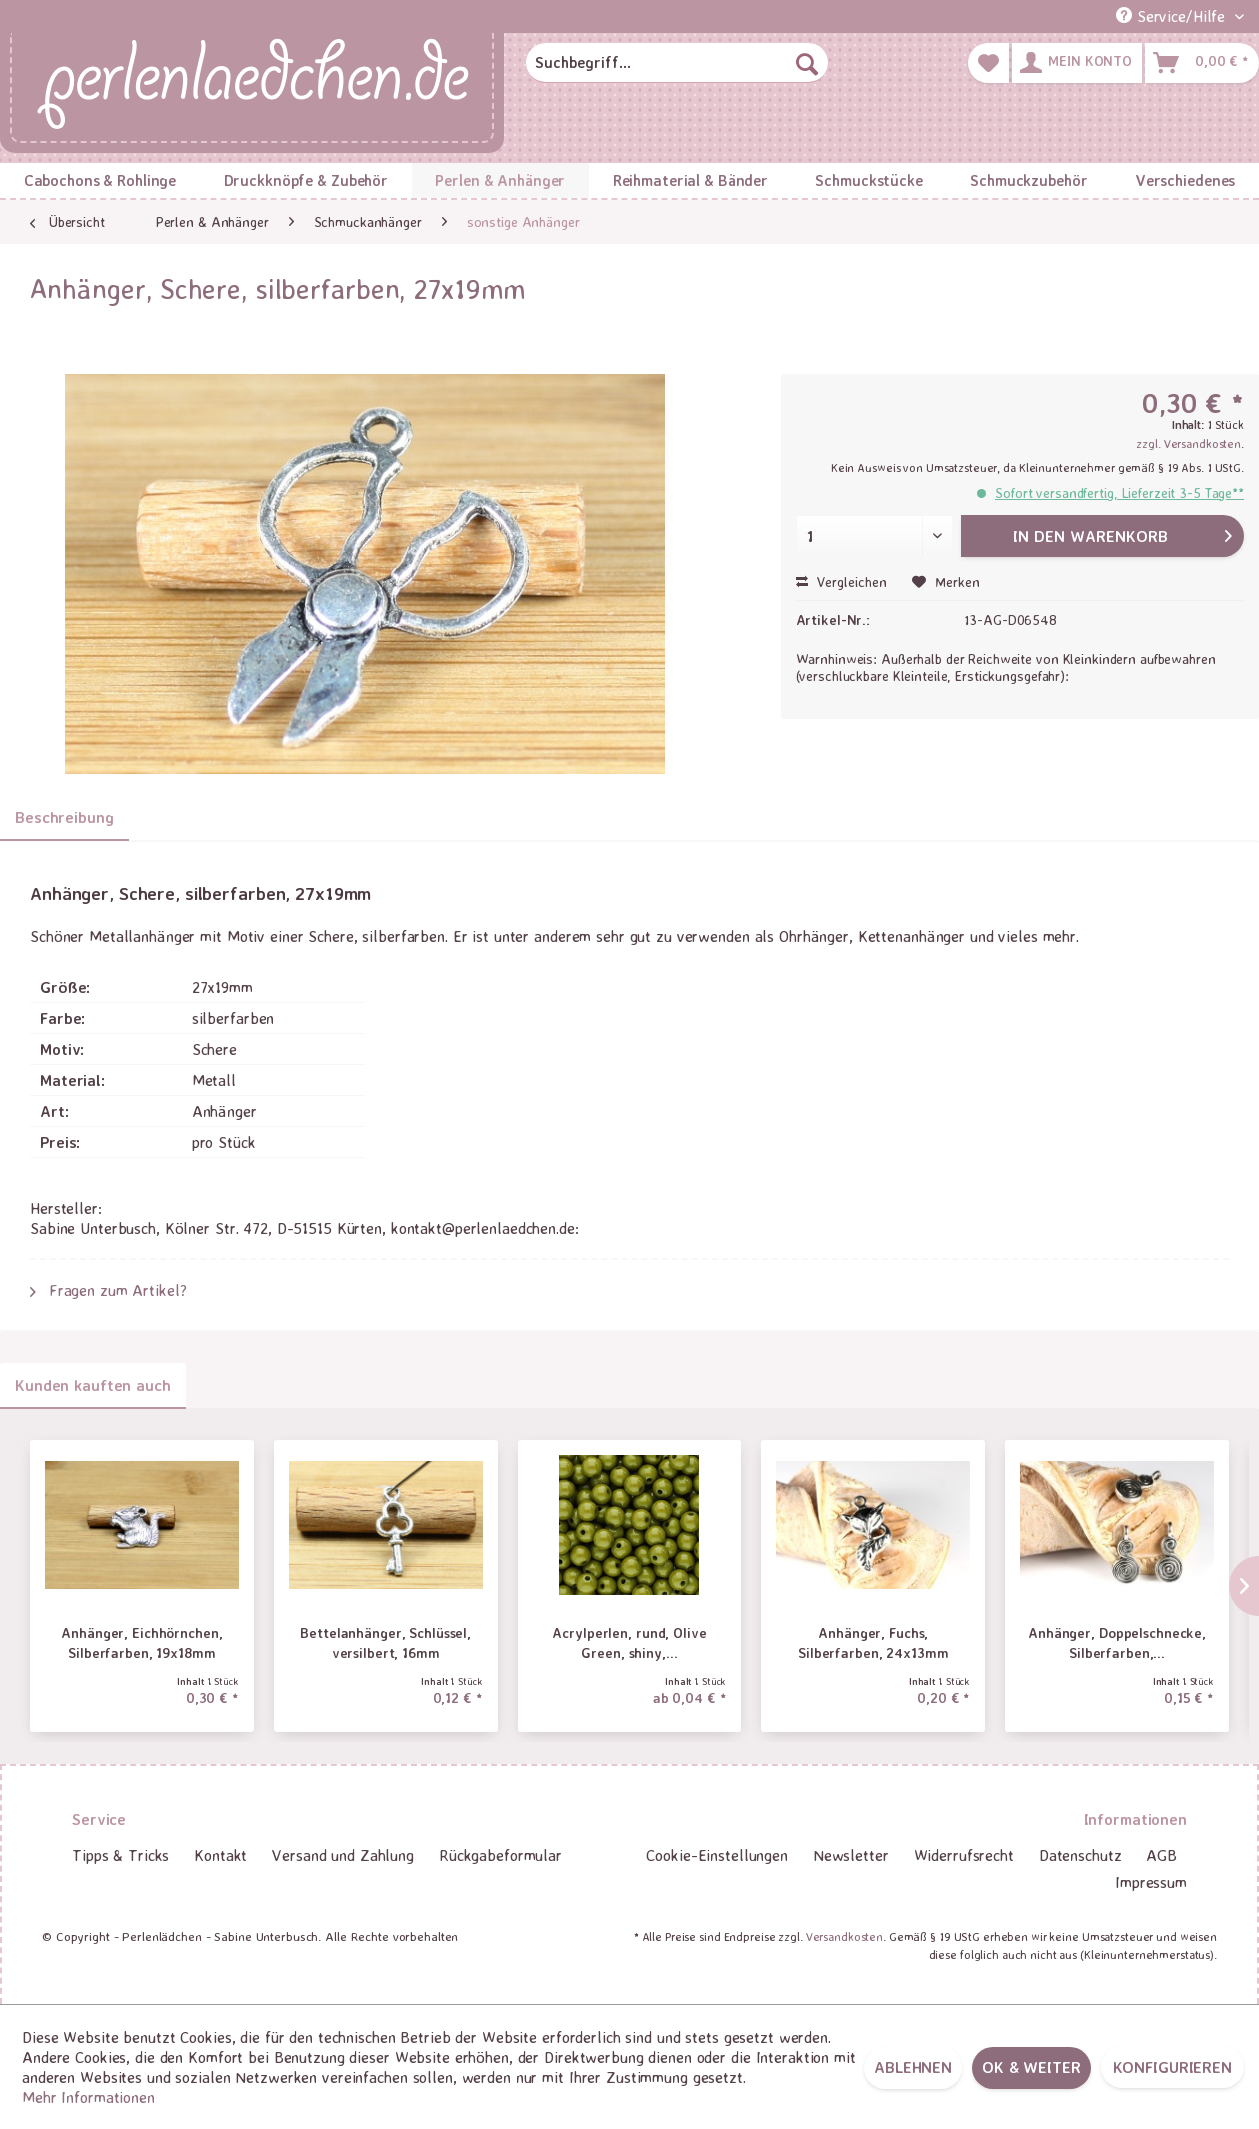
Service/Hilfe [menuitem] (1173, 16)
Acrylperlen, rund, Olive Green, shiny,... (629, 1642)
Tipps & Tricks (120, 1855)
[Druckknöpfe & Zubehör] (306, 180)
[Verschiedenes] (1185, 180)
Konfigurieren (1172, 2067)
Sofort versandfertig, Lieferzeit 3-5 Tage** (1119, 492)
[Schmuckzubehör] (1029, 180)
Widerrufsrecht (964, 1855)
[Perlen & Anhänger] (500, 180)
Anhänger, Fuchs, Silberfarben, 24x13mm (873, 1642)
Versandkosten (844, 1936)
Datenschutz (1080, 1855)
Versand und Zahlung (343, 1855)
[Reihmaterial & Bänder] (690, 180)
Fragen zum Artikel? (108, 1290)
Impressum (1151, 1882)
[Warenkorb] (1202, 63)
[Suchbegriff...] (677, 63)
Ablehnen (913, 2067)
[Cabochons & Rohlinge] (100, 180)
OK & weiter (1031, 2067)
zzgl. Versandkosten (1188, 443)
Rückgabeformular (500, 1855)
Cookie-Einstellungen (717, 1855)
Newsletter (851, 1855)
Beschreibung (64, 817)
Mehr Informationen (88, 2097)
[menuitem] (677, 63)
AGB (1161, 1855)
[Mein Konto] (1077, 63)
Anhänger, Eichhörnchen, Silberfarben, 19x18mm (141, 1642)
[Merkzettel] (988, 63)
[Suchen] (807, 63)
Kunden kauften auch (93, 1385)
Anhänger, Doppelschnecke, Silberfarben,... (1117, 1642)
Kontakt (220, 1855)
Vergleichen (841, 581)
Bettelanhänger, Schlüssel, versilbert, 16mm (385, 1642)
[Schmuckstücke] (869, 180)
